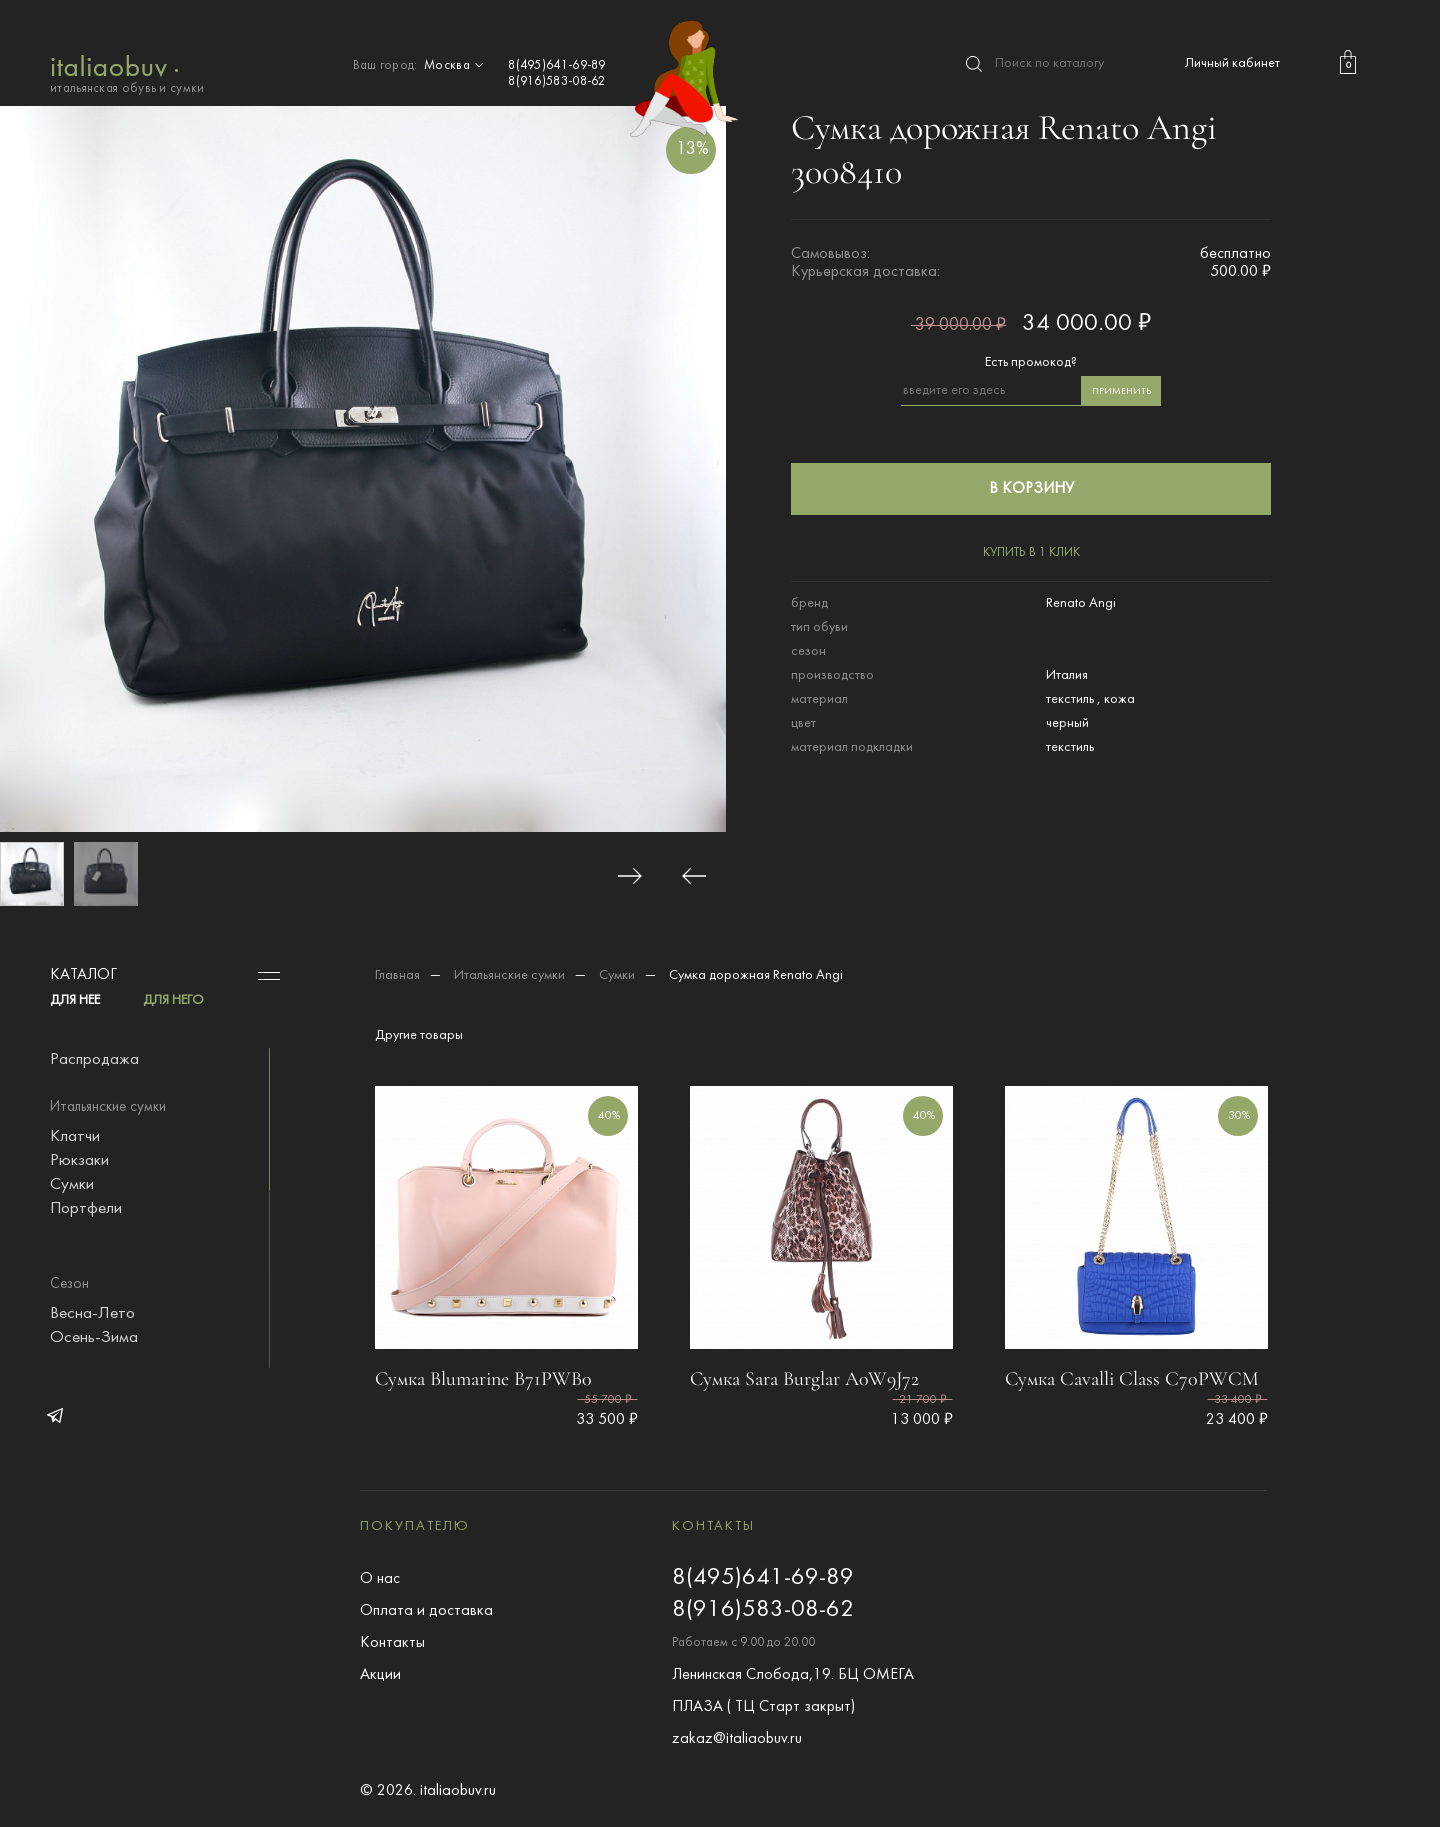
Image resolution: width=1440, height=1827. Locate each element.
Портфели (86, 1209)
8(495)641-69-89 (557, 66)
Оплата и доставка (426, 1611)
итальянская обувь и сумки (127, 72)
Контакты (392, 1643)
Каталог (83, 975)
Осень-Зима (94, 1338)
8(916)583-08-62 (557, 82)
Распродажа (94, 1060)
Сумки (72, 1185)
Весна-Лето (92, 1314)
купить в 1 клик (1031, 553)
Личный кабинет (1232, 63)
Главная (397, 975)
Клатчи (75, 1137)
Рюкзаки (79, 1161)
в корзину (1031, 489)
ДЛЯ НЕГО (173, 1000)
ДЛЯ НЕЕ (75, 1000)
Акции (380, 1675)
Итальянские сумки (509, 975)
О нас (380, 1579)
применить (1121, 391)
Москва (456, 66)
